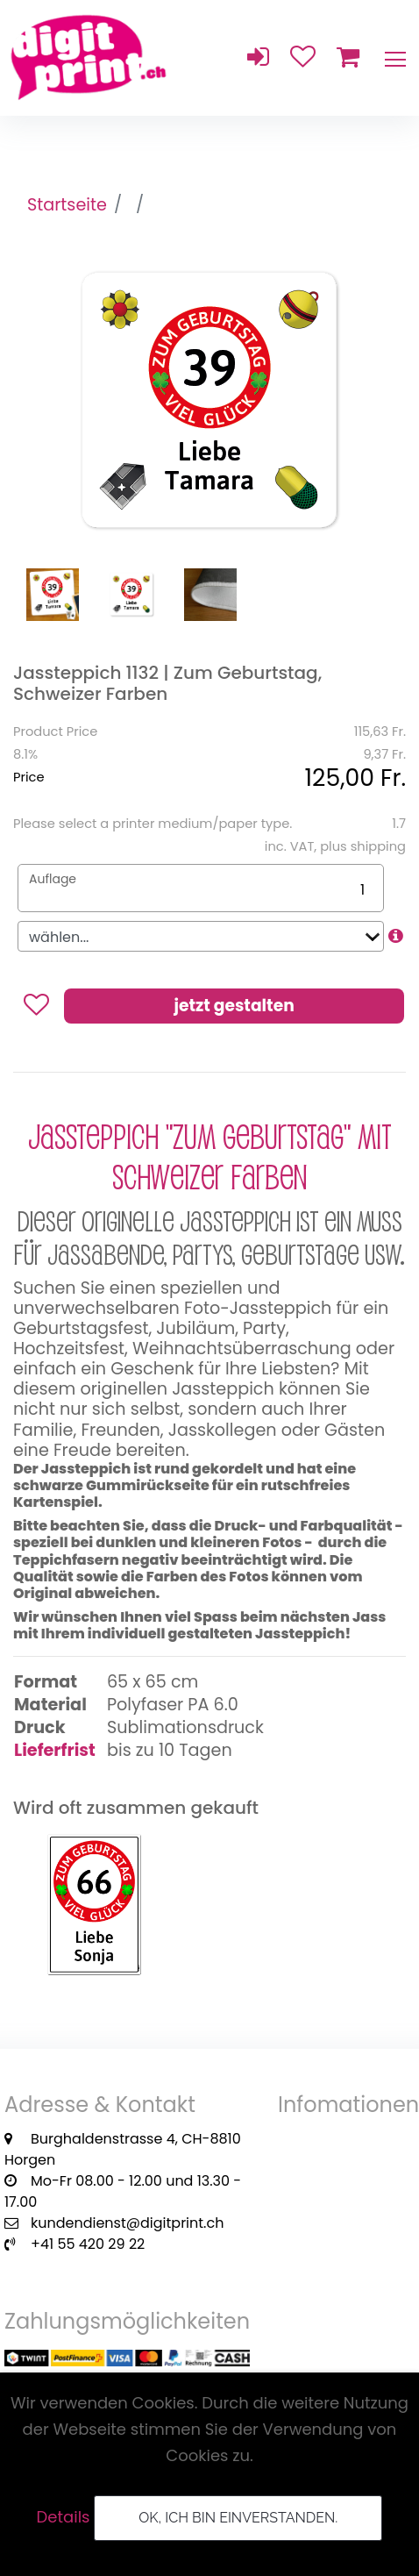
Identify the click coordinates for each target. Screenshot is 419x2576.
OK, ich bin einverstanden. (237, 2517)
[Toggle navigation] (394, 58)
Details (63, 2517)
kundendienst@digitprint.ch (127, 2223)
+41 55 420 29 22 (88, 2244)
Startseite (67, 205)
